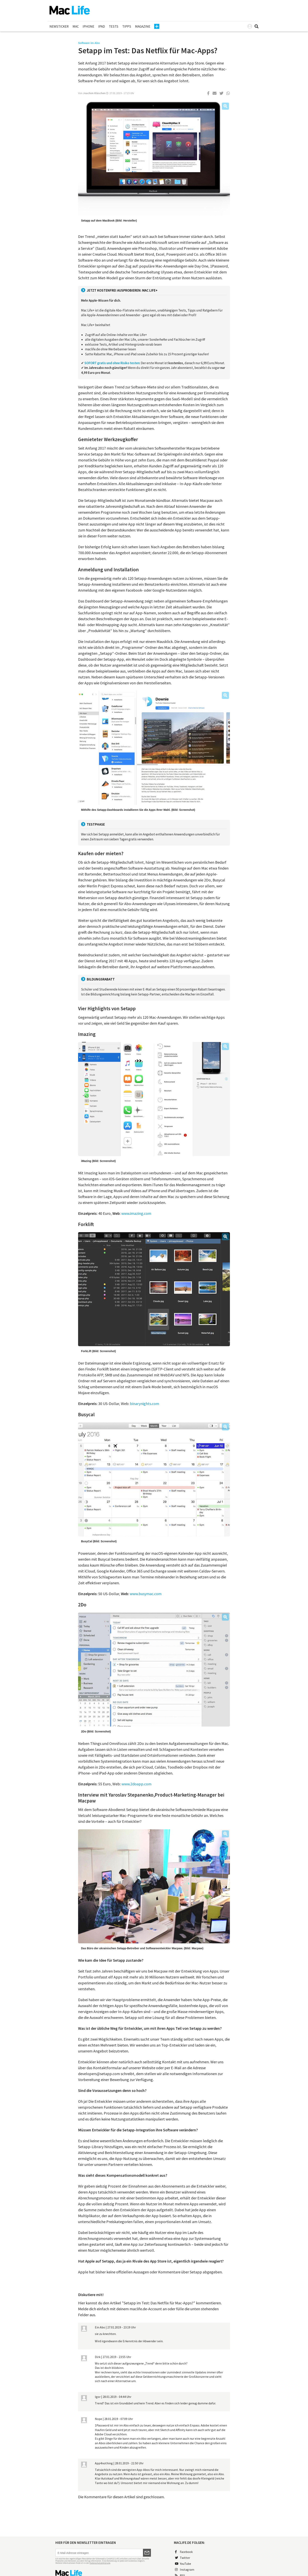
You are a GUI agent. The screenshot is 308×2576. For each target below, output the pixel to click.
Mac (76, 26)
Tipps (126, 26)
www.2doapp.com (136, 1783)
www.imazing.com (136, 1213)
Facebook (184, 2552)
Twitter (182, 2558)
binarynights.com (144, 1403)
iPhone (88, 26)
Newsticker (59, 26)
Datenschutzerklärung (100, 2563)
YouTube (183, 2564)
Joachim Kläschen (94, 93)
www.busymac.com (145, 1593)
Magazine (142, 26)
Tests (113, 26)
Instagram (184, 2569)
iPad (101, 26)
